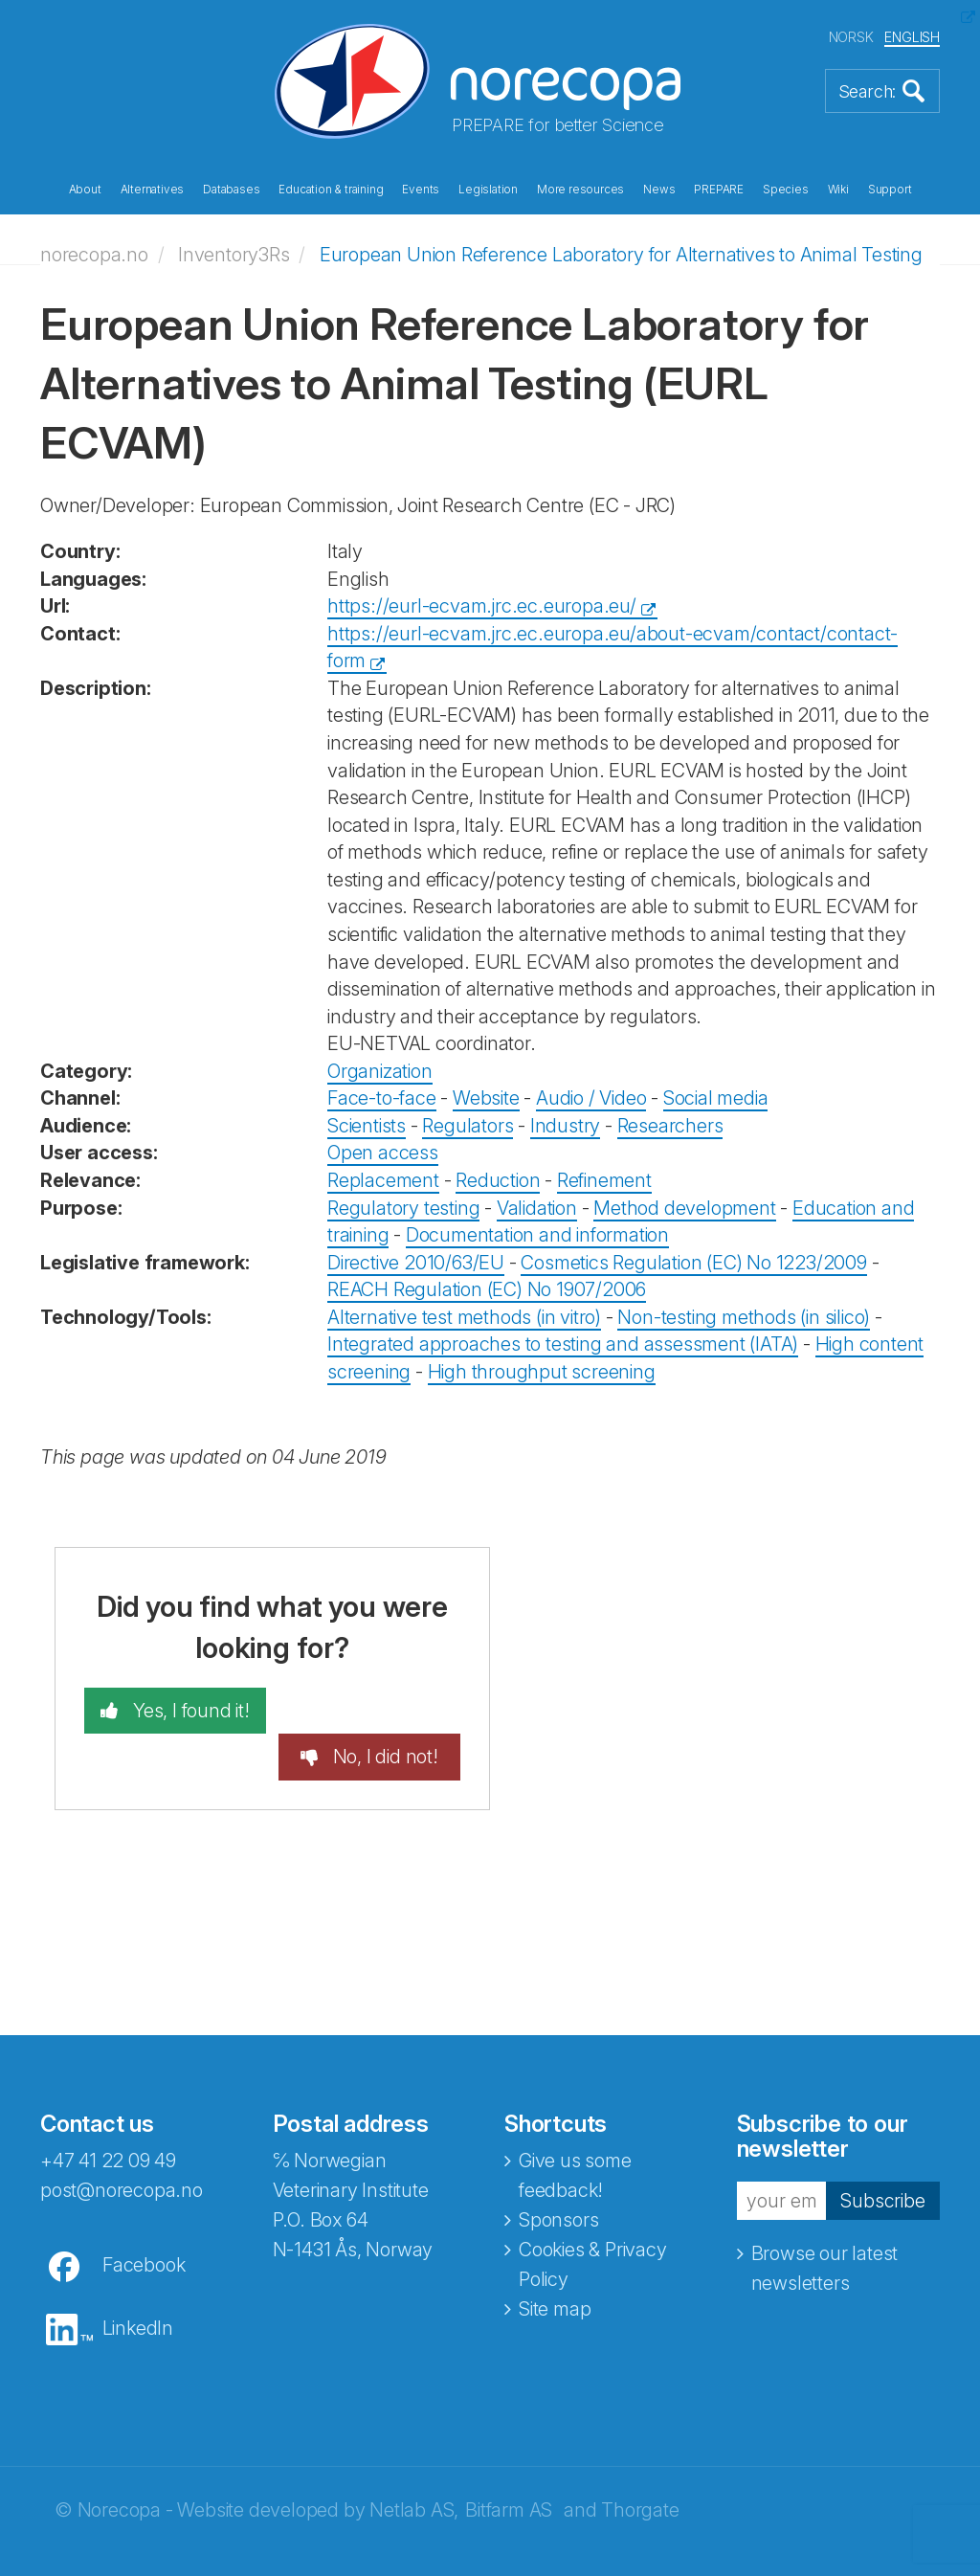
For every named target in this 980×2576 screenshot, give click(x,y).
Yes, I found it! (188, 1710)
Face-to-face (381, 1097)
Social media (715, 1097)
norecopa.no (94, 253)
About (85, 189)
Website (486, 1097)
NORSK (851, 37)
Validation (537, 1207)
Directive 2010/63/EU (415, 1261)
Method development (684, 1207)
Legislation (488, 189)
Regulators (467, 1125)
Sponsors (558, 2173)
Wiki (838, 189)
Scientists (366, 1125)
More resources (580, 189)
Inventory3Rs (234, 253)
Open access (382, 1152)
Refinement (604, 1180)
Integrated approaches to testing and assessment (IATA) (562, 1344)
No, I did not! (384, 1710)
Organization (380, 1071)
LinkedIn (137, 2282)
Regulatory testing (403, 1207)
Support (890, 189)
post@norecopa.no (121, 2144)
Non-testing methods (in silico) (743, 1317)
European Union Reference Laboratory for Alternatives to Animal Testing (621, 253)
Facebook (143, 2218)
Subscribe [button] (882, 2152)
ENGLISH (912, 37)
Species (786, 189)
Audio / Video (591, 1097)
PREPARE (719, 189)
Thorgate (640, 2464)
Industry (565, 1125)
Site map (554, 2262)
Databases (231, 189)
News (659, 189)
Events (420, 189)
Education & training (330, 189)
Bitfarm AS (508, 2464)
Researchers (670, 1125)
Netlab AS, (413, 2464)
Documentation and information (537, 1234)
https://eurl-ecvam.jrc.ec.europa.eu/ (481, 605)
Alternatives (153, 189)
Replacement (383, 1180)
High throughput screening (542, 1371)
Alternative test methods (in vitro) (464, 1317)
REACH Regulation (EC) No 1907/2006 (486, 1289)
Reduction (498, 1180)
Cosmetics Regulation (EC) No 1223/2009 (693, 1261)
